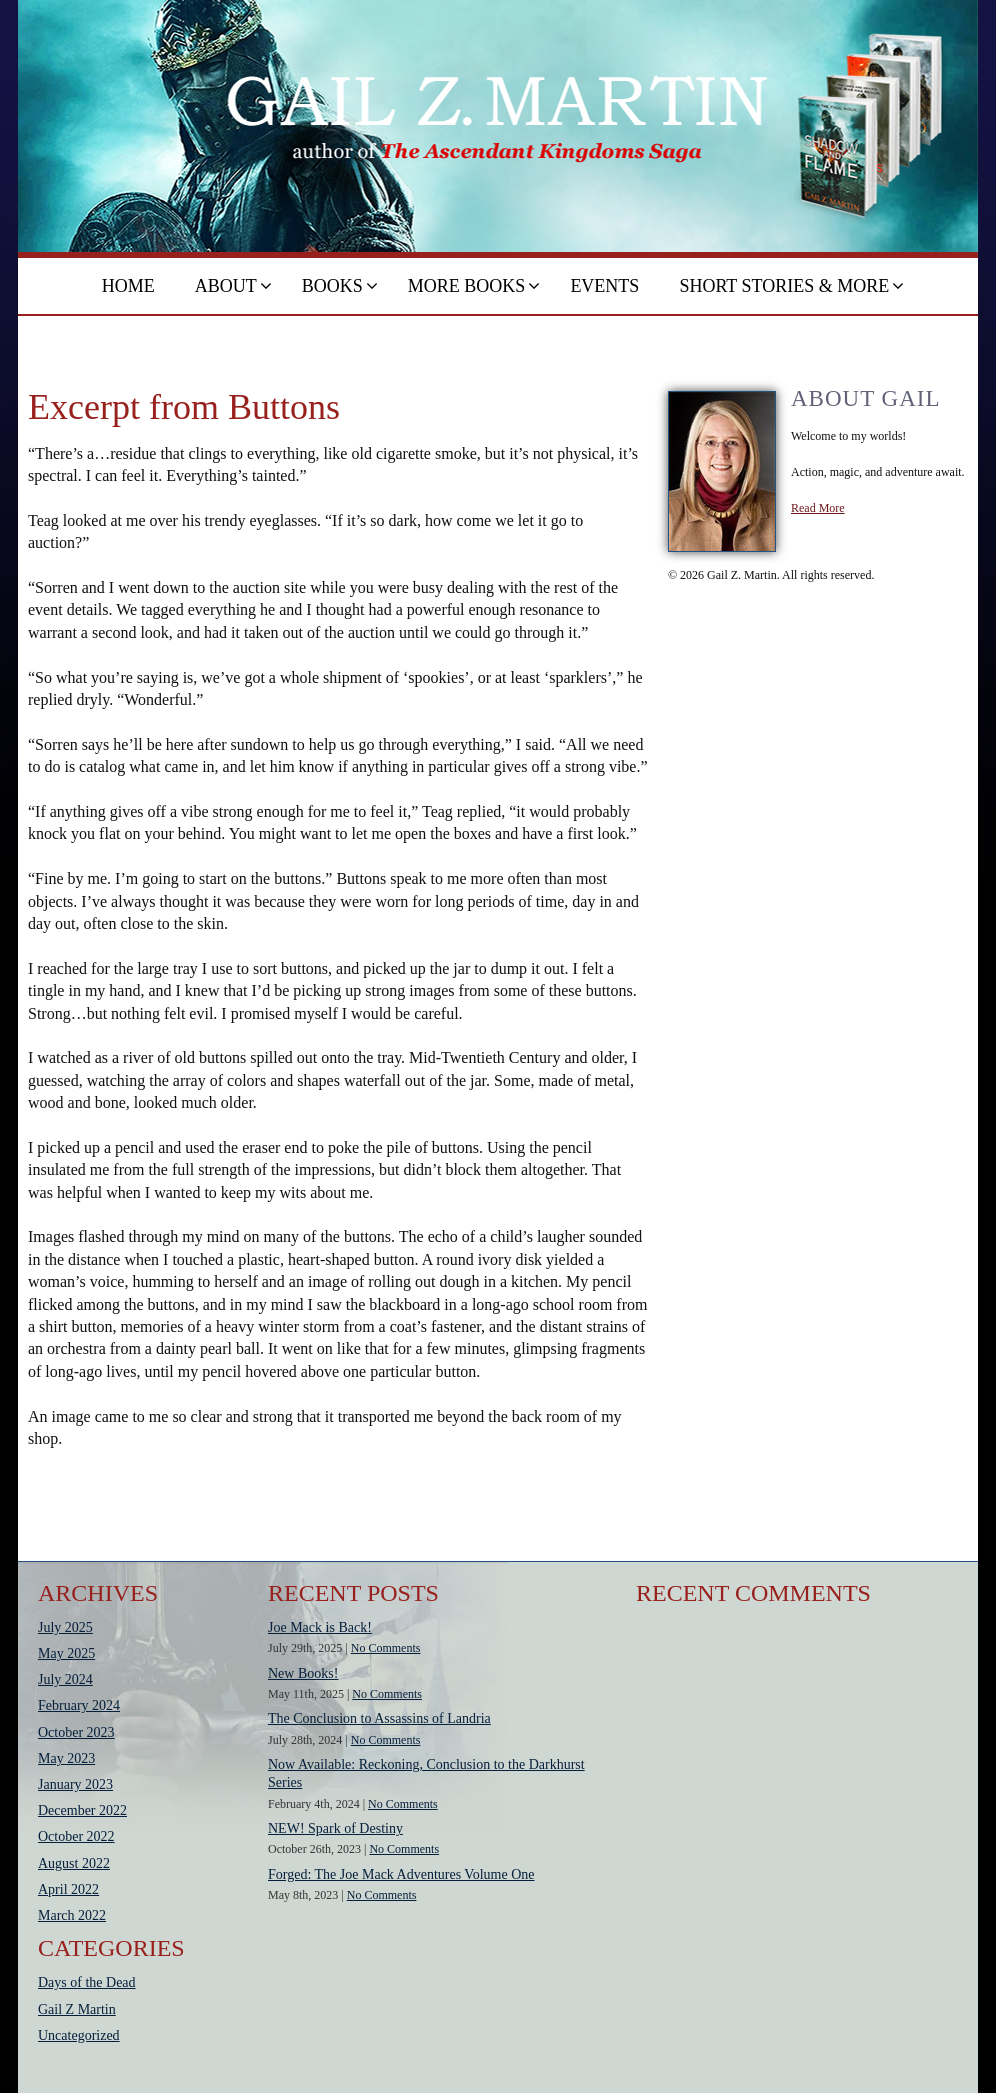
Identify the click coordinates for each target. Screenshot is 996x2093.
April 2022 (68, 1889)
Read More (818, 508)
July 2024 (65, 1679)
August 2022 (74, 1863)
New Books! (303, 1673)
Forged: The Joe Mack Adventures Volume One (401, 1874)
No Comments (386, 1648)
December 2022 (82, 1810)
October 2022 (76, 1836)
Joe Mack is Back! (320, 1627)
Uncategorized (79, 2035)
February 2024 (79, 1705)
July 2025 (65, 1627)
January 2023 (75, 1784)
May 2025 (66, 1653)
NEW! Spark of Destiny (335, 1828)
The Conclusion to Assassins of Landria (379, 1718)
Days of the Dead (87, 1982)
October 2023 (76, 1732)
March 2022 (72, 1915)
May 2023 (66, 1758)
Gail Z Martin (77, 2009)
